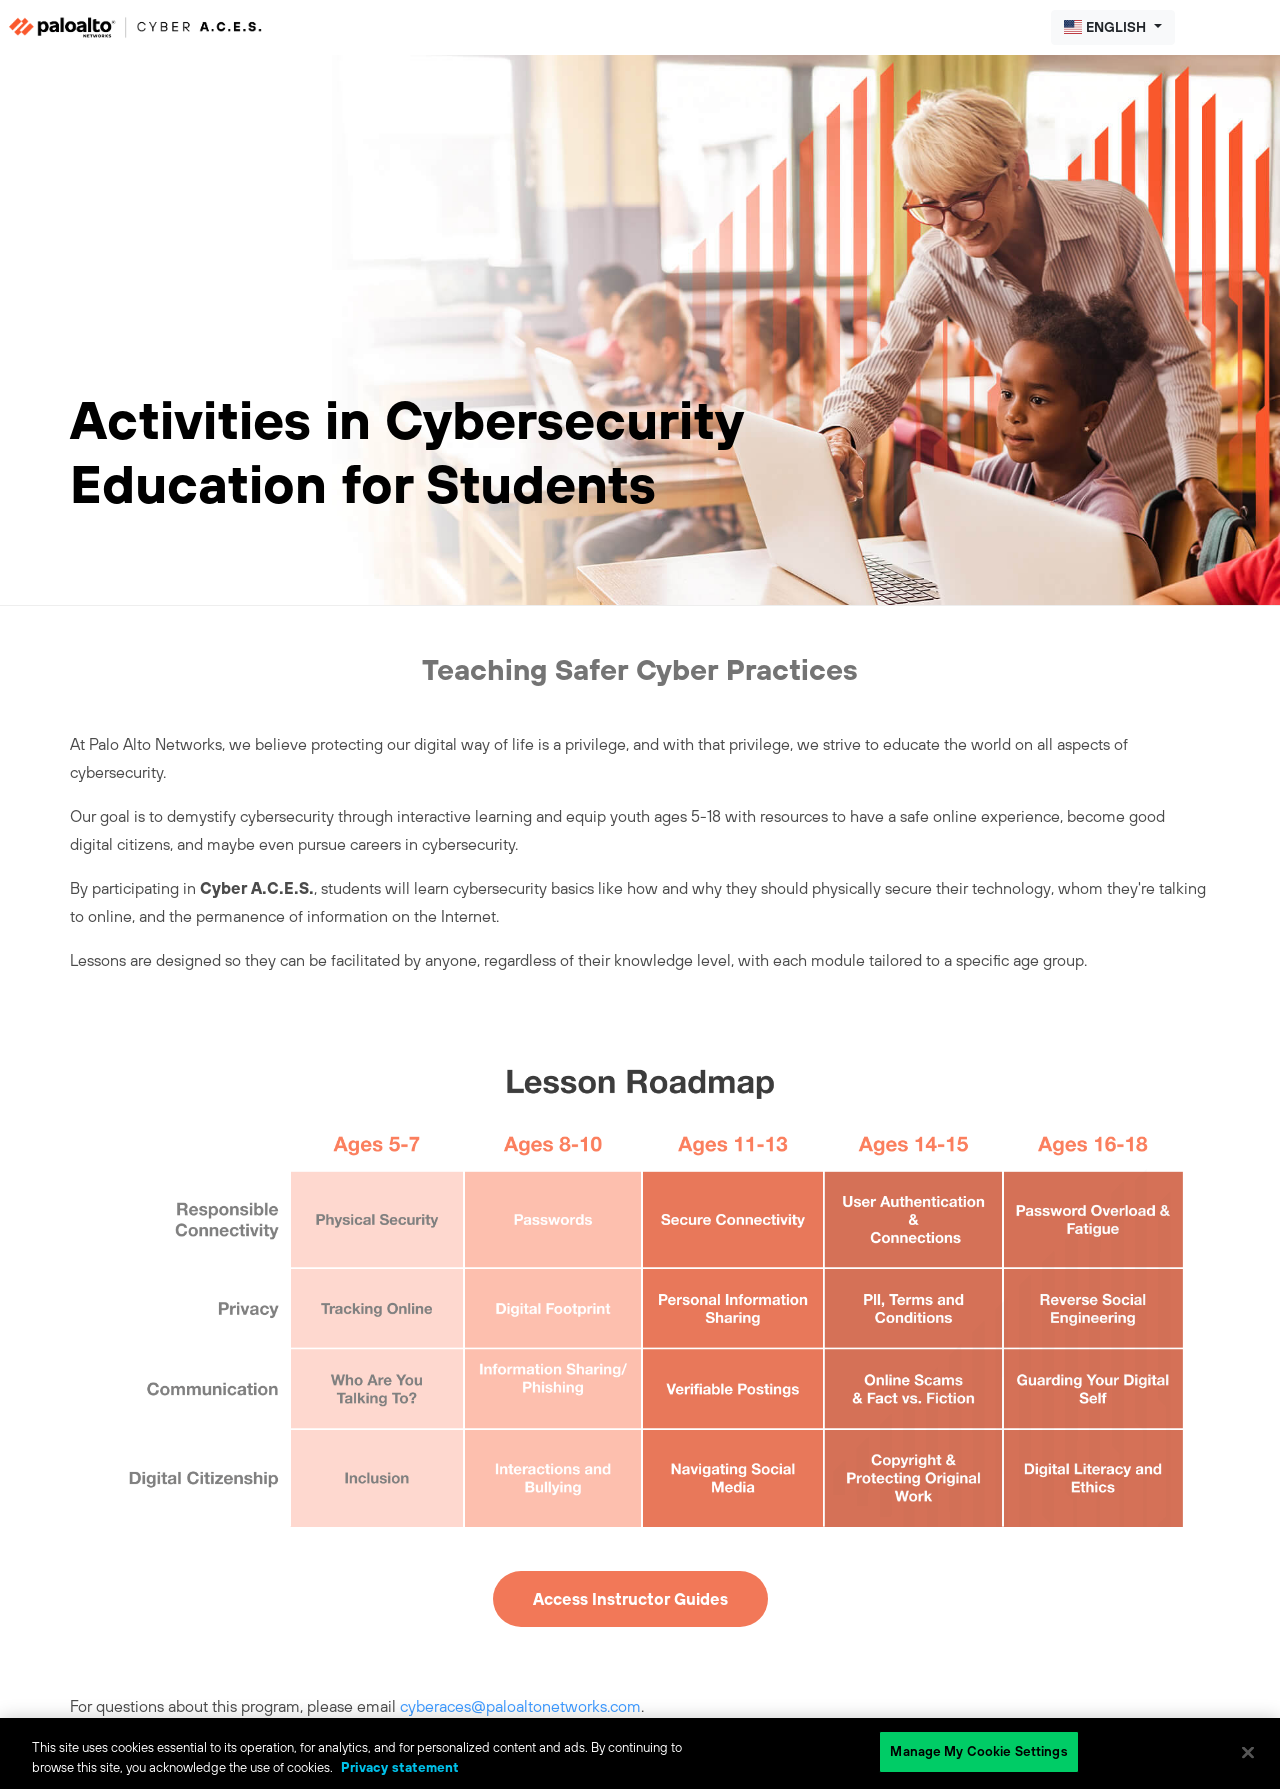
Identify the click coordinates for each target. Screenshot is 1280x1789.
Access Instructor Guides (630, 1599)
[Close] (1248, 1752)
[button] (1113, 27)
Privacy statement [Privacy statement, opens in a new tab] (400, 1767)
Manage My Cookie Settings (978, 1751)
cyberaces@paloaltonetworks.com (520, 1706)
